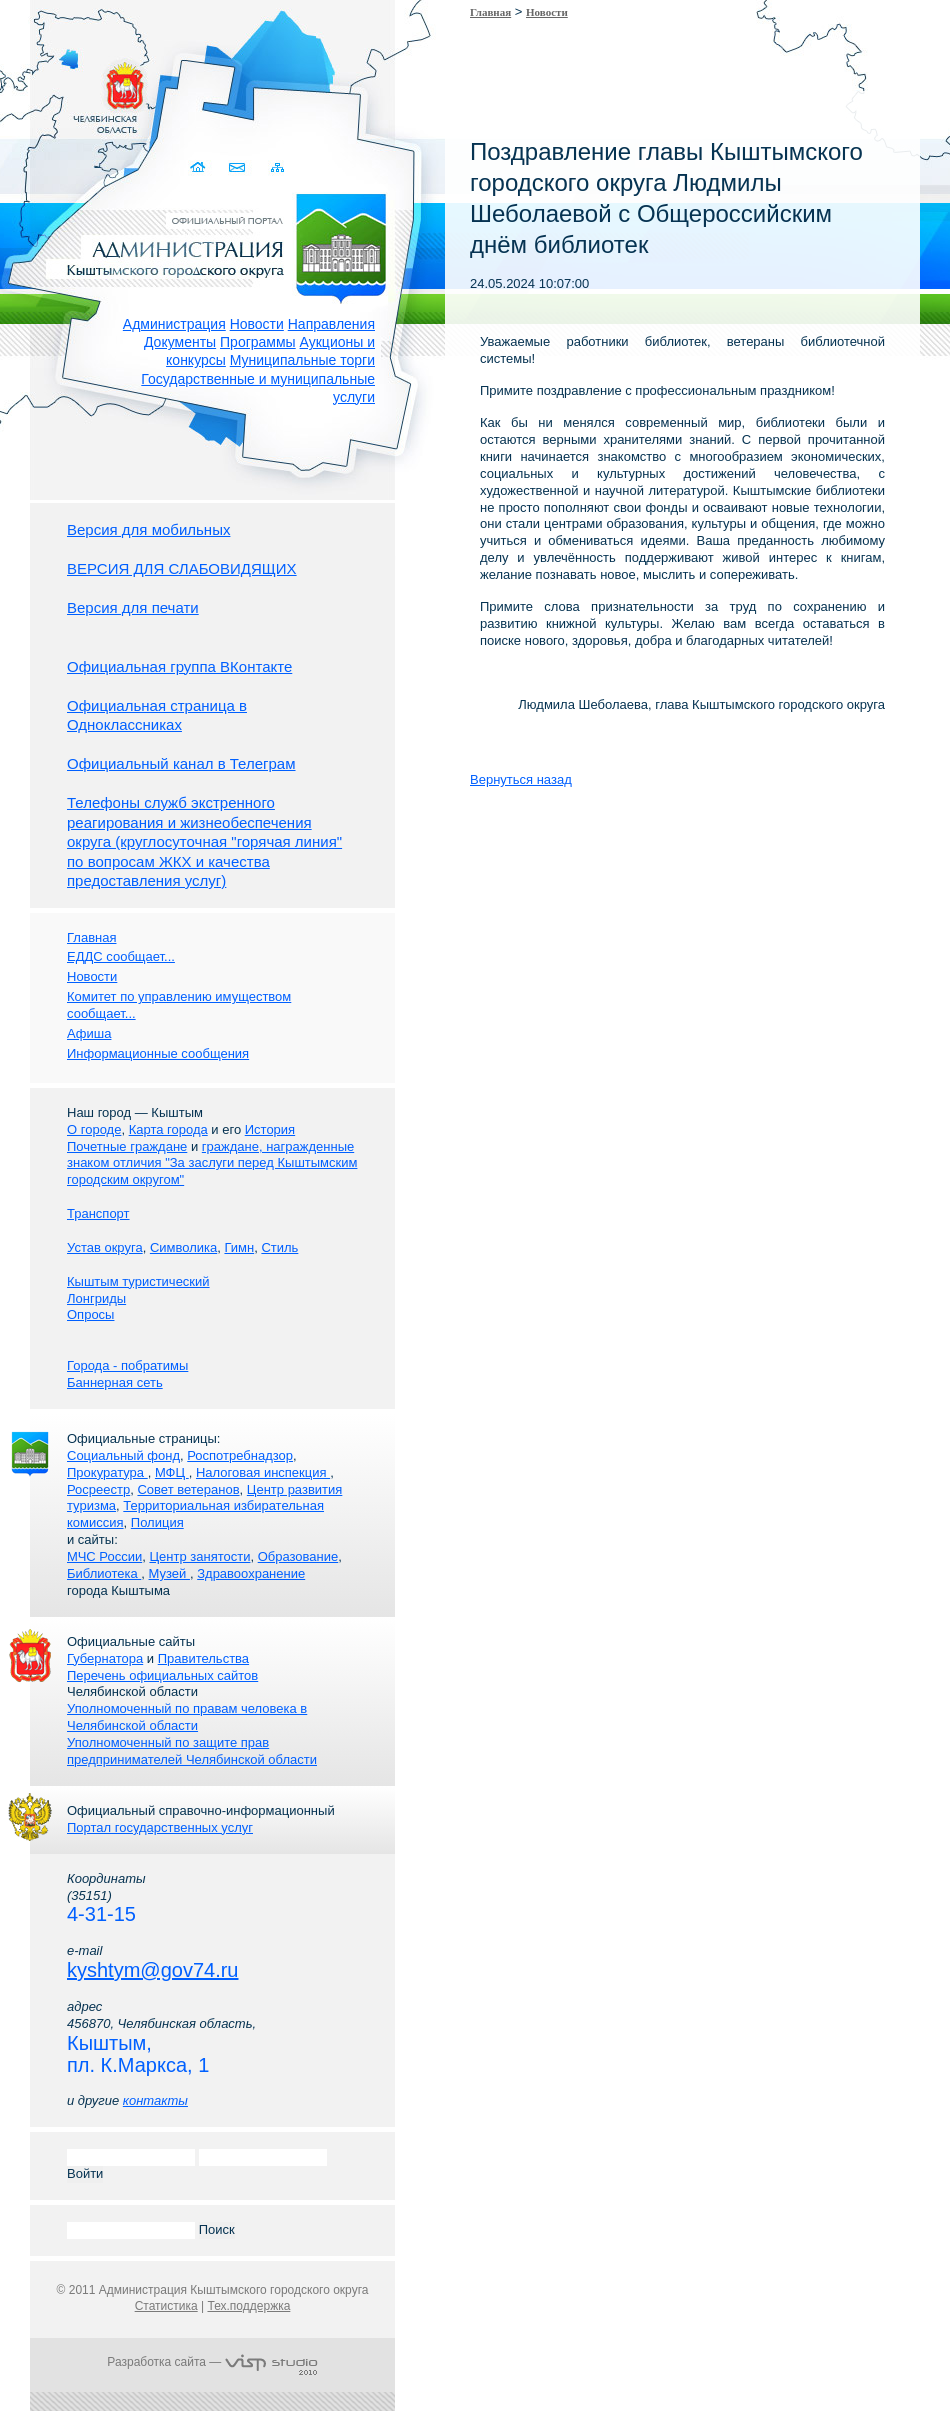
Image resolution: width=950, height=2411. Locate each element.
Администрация (174, 324)
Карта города (168, 1129)
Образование (298, 1556)
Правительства (203, 1658)
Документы (180, 342)
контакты (155, 2100)
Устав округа (105, 1247)
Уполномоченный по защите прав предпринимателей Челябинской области (192, 1751)
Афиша (89, 1033)
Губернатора (105, 1658)
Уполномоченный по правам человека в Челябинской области (187, 1717)
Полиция (157, 1522)
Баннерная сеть (115, 1382)
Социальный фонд (123, 1455)
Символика (183, 1247)
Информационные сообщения (158, 1053)
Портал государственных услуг (160, 1827)
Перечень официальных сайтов (162, 1675)
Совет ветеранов (188, 1489)
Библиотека (104, 1573)
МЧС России (104, 1556)
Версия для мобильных (148, 529)
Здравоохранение (251, 1573)
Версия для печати (133, 607)
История (270, 1129)
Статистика (166, 2306)
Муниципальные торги (302, 360)
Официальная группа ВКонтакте (179, 666)
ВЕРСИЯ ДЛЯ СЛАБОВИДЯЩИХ (182, 568)
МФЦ (172, 1472)
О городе (94, 1129)
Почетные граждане (127, 1146)
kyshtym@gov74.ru (152, 1970)
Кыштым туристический (138, 1281)
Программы (258, 342)
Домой (199, 167)
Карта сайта (277, 167)
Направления (331, 324)
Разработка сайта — (212, 2362)
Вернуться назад (521, 779)
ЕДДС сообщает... (121, 956)
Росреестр (98, 1489)
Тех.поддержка (248, 2306)
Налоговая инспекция (263, 1472)
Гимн (239, 1247)
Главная (490, 12)
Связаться (238, 167)
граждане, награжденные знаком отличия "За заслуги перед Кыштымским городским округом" (212, 1163)
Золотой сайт (53, 89)
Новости (257, 324)
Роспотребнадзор (240, 1455)
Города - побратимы (127, 1365)
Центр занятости (199, 1556)
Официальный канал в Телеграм (181, 763)
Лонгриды (96, 1298)
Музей (169, 1573)
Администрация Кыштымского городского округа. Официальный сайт (223, 245)
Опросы (90, 1314)
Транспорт (98, 1213)
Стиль (279, 1247)
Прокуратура (107, 1472)
